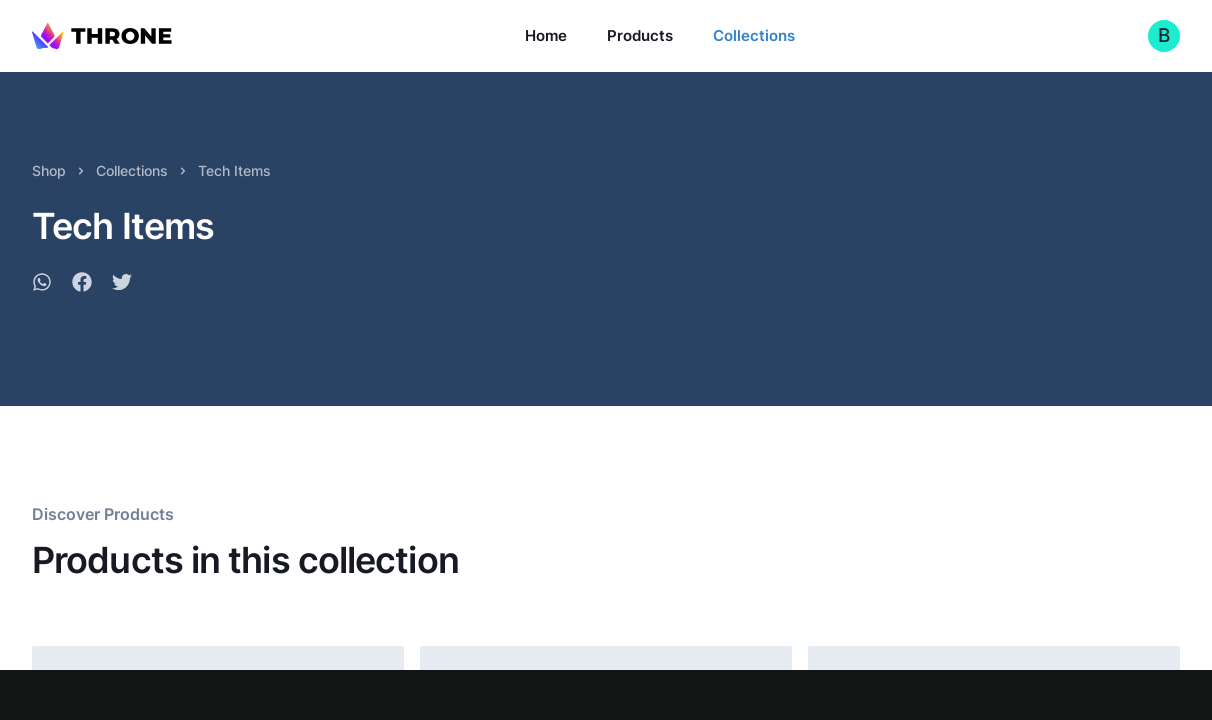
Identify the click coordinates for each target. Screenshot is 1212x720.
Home (546, 35)
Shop (49, 170)
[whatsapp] (42, 285)
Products (640, 35)
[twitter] (122, 285)
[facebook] (82, 285)
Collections (754, 35)
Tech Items (234, 170)
